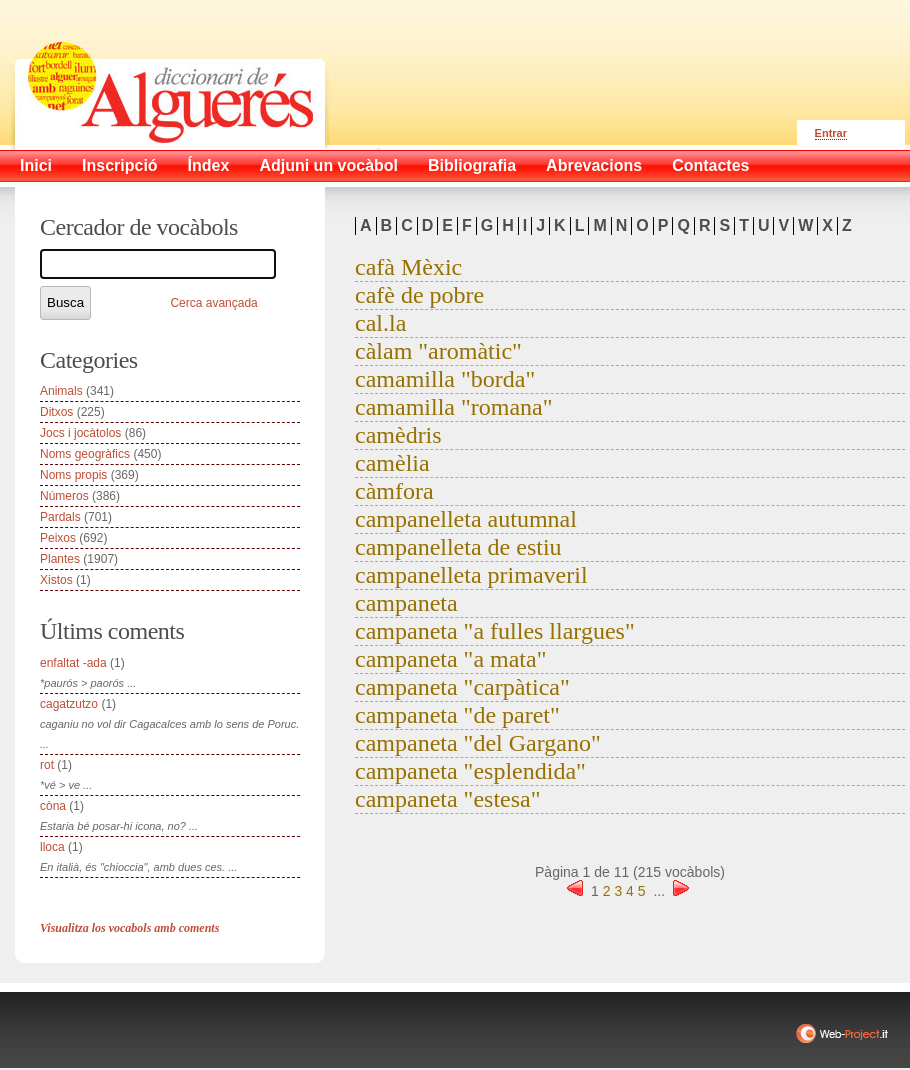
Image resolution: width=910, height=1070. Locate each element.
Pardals (60, 517)
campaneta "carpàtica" (462, 687)
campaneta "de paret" (457, 715)
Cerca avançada (213, 303)
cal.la (380, 323)
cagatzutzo (69, 704)
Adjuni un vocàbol (328, 165)
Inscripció (120, 165)
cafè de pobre (419, 295)
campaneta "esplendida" (470, 771)
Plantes (60, 559)
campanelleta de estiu (458, 547)
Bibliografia (472, 165)
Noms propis (73, 475)
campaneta (406, 603)
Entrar (831, 133)
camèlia (392, 463)
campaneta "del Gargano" (478, 743)
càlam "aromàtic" (438, 351)
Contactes (710, 165)
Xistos (56, 580)
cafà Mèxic (408, 267)
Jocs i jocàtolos (80, 433)
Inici (36, 165)
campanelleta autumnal (466, 519)
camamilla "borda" (445, 379)
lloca (52, 847)
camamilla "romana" (454, 407)
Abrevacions (594, 165)
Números (64, 496)
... (659, 891)
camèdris (398, 435)
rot (47, 765)
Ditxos (56, 412)
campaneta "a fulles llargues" (495, 631)
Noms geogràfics (85, 454)
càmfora (394, 491)
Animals (61, 391)
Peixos (58, 538)
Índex (209, 165)
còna (53, 806)
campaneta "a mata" (450, 659)
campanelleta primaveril (471, 575)
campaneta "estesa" (448, 799)
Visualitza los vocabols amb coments (129, 928)
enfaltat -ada (73, 663)
